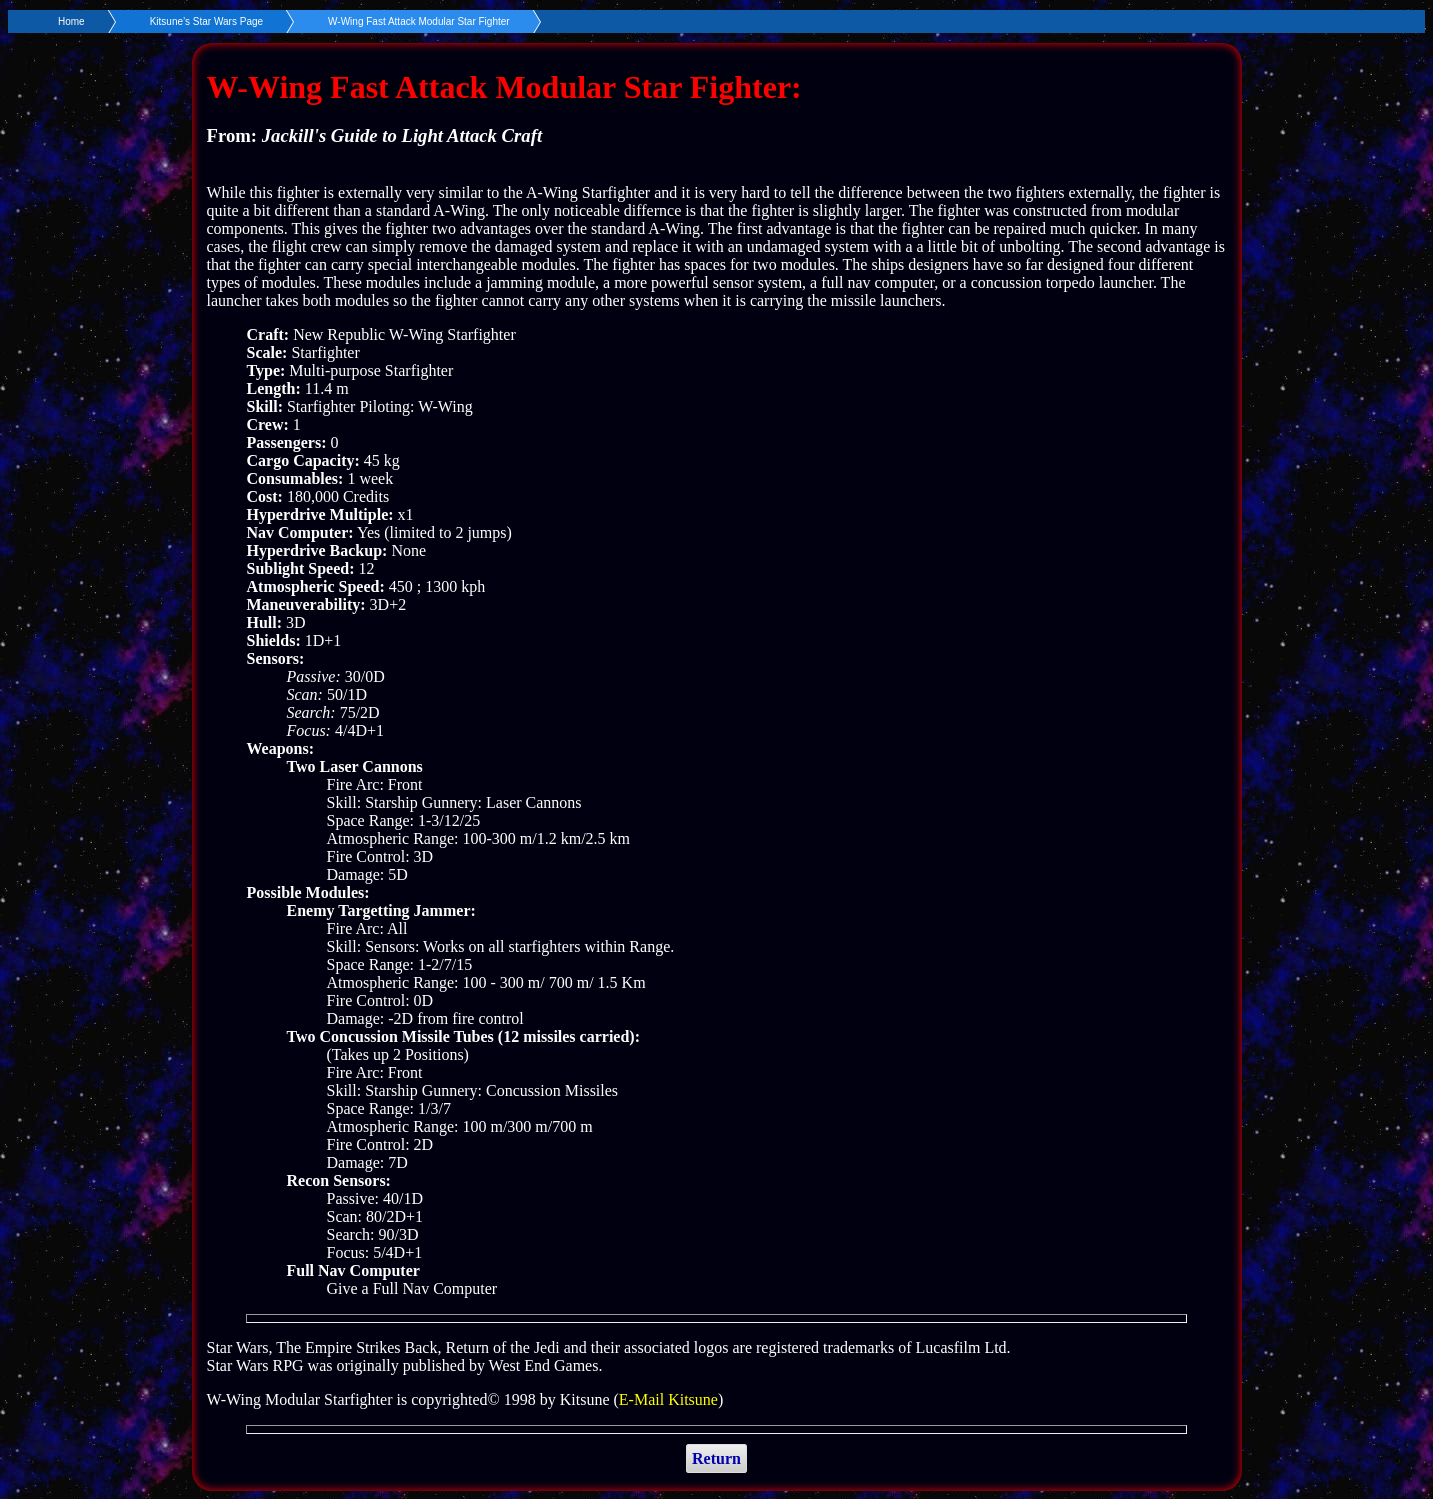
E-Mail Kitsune (668, 1399)
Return (716, 1458)
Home (71, 21)
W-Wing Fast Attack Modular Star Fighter (419, 21)
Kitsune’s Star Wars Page (206, 21)
